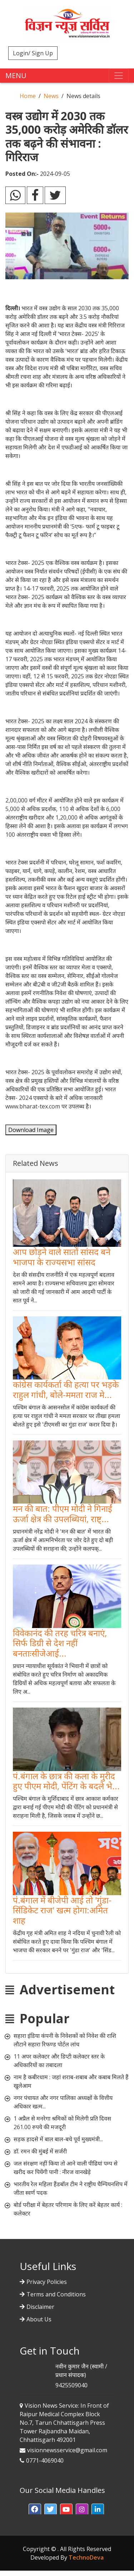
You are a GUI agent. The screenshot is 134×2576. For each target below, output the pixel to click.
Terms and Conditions (56, 2294)
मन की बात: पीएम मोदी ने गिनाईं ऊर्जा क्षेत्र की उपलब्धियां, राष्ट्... (62, 1514)
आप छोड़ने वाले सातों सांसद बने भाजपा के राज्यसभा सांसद (61, 1257)
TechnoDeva (86, 2557)
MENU (15, 75)
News (51, 96)
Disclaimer (40, 2307)
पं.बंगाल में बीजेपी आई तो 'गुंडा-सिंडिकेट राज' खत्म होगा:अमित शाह (62, 1910)
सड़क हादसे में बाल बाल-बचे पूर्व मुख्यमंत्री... (58, 2139)
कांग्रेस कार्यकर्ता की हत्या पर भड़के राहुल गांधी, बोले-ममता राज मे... (66, 1389)
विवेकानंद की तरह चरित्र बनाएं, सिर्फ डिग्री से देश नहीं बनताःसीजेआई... (60, 1643)
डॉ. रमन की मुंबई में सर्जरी (40, 2151)
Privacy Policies (46, 2282)
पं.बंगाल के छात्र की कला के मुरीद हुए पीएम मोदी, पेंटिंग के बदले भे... (66, 1781)
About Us (38, 2319)
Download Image (31, 1130)
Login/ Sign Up (33, 53)
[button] (35, 2510)
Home (28, 96)
